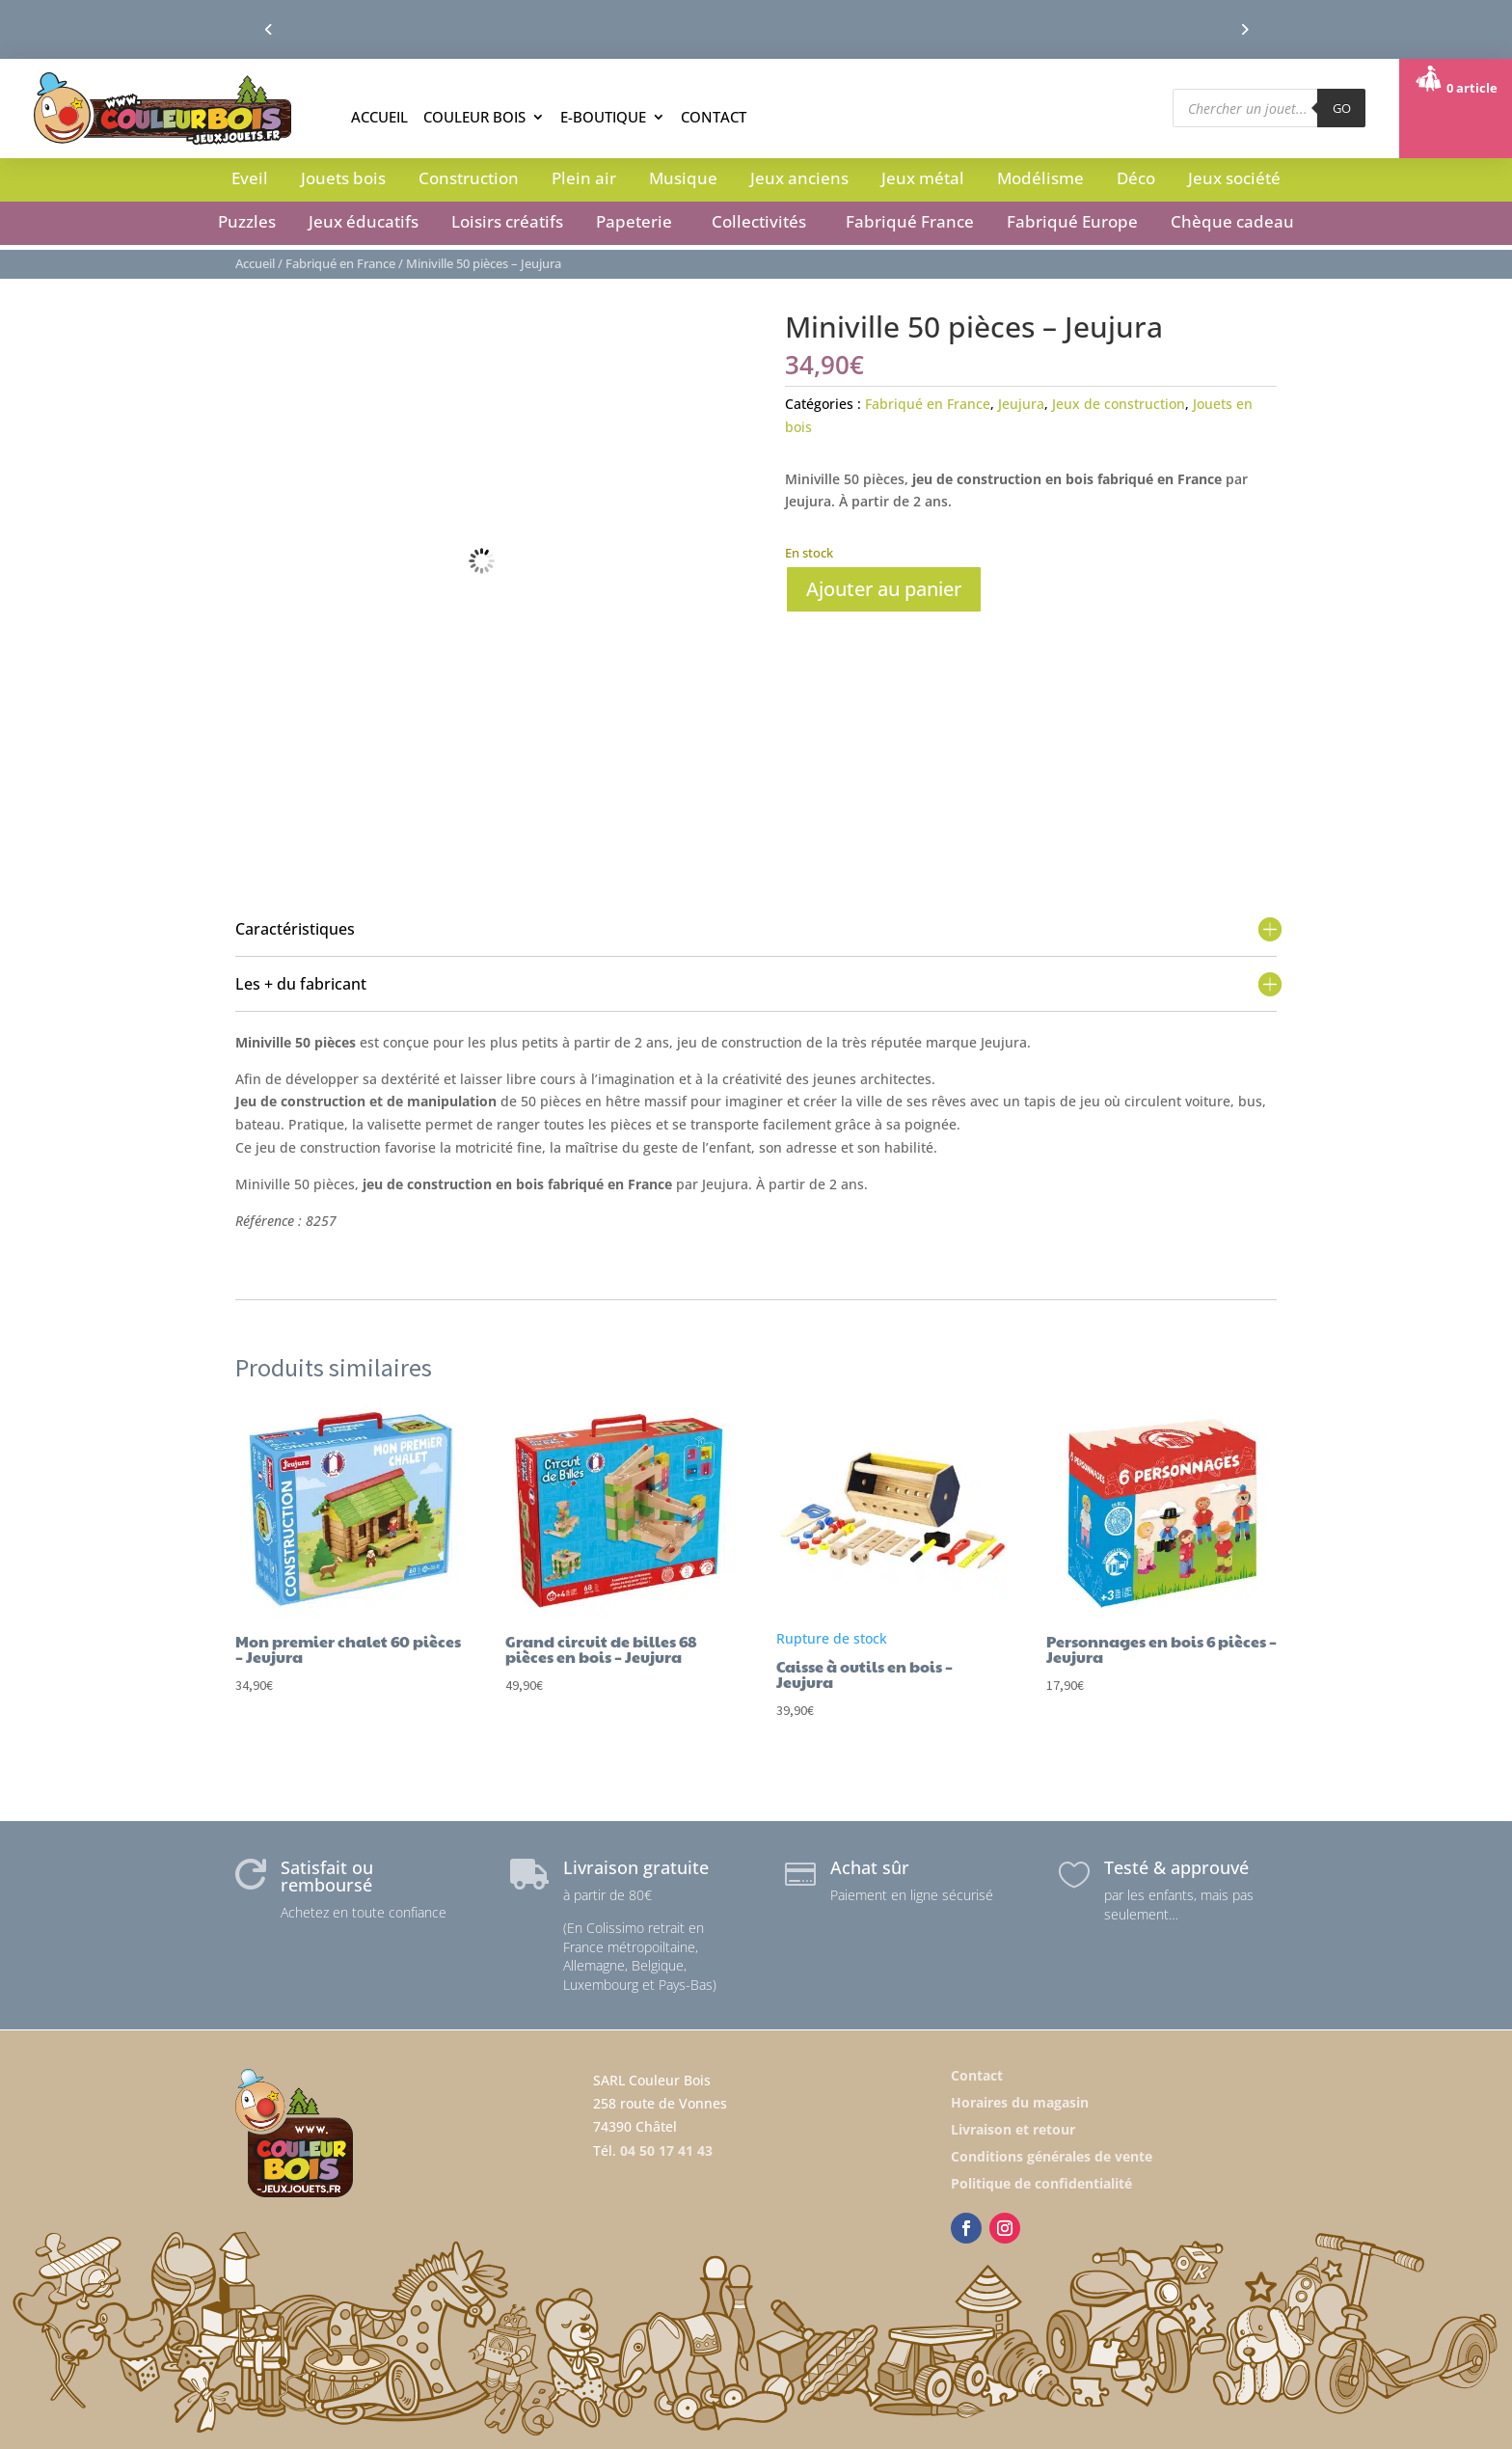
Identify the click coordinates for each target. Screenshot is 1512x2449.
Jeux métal (922, 178)
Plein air (584, 178)
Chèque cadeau (1232, 221)
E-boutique (603, 116)
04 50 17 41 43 (666, 2150)
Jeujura (1021, 404)
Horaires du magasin (1020, 2102)
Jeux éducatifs (363, 221)
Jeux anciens (799, 178)
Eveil (249, 178)
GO (1342, 108)
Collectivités (759, 221)
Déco (1136, 178)
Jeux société (1234, 178)
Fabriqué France (910, 221)
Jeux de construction (1118, 404)
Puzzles (247, 221)
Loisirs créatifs (507, 221)
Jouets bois (343, 178)
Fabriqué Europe (1072, 221)
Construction (468, 178)
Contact (713, 116)
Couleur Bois (474, 116)
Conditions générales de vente (1051, 2156)
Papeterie (634, 221)
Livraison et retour (1013, 2129)
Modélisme (1040, 178)
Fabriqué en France (340, 263)
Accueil (379, 116)
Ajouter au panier (883, 589)
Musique (683, 178)
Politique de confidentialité (1041, 2183)
